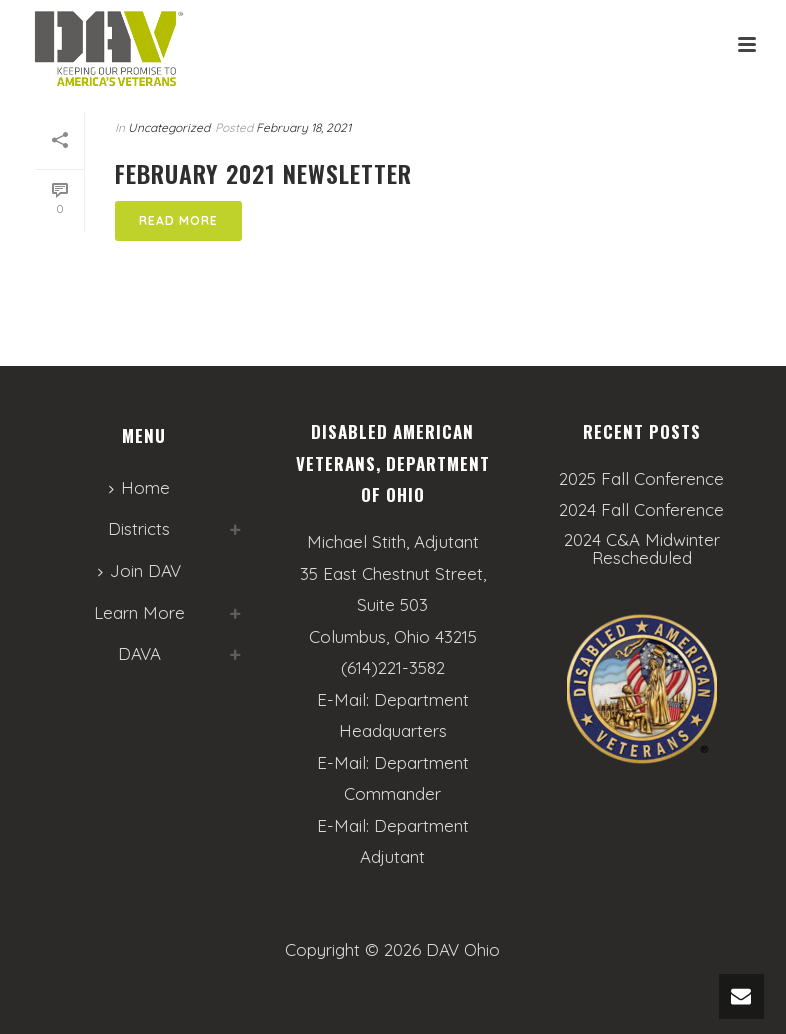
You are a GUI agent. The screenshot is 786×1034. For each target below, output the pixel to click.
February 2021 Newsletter (263, 173)
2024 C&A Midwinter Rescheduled (642, 549)
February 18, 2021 (303, 127)
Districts (139, 528)
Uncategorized (169, 127)
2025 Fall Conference (641, 479)
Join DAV (139, 570)
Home (139, 487)
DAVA (139, 653)
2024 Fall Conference (641, 510)
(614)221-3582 (393, 667)
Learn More (139, 612)
